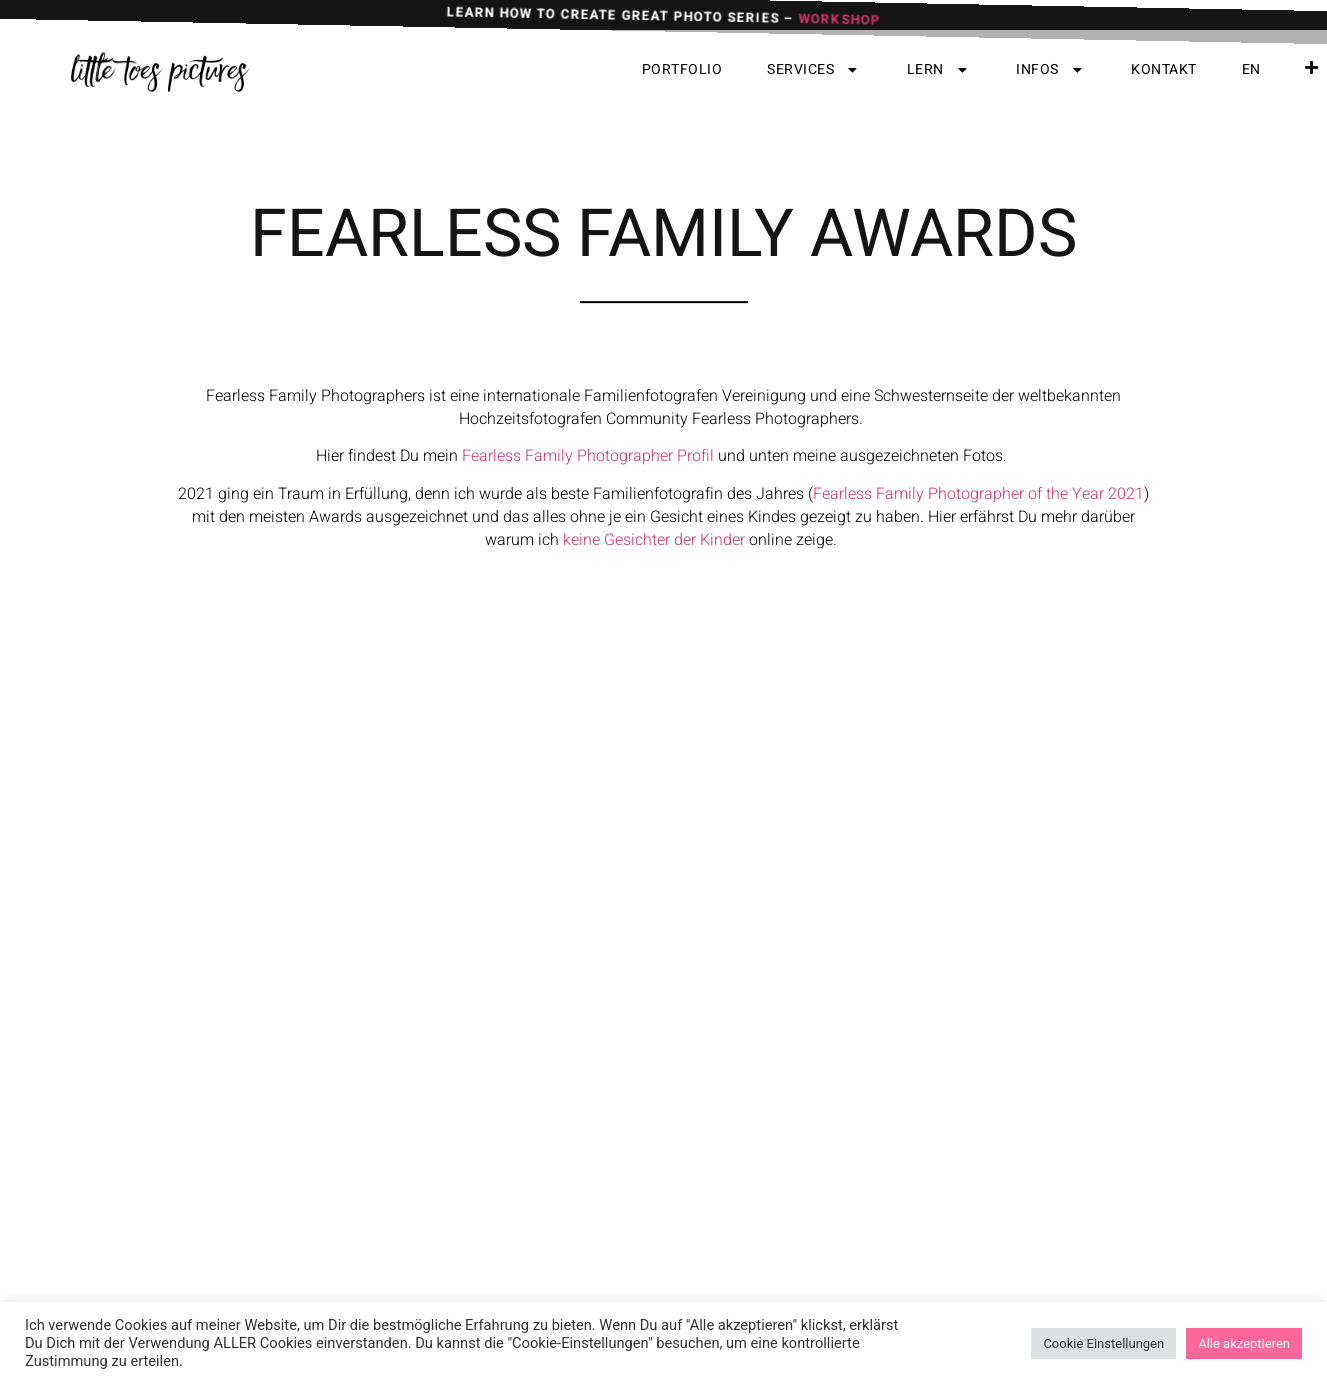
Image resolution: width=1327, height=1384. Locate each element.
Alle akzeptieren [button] (1244, 1343)
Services (814, 70)
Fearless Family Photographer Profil (588, 501)
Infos (1051, 70)
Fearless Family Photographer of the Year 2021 (978, 539)
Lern (939, 70)
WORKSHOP (839, 25)
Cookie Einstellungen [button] (1103, 1343)
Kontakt (1164, 69)
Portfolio (682, 69)
